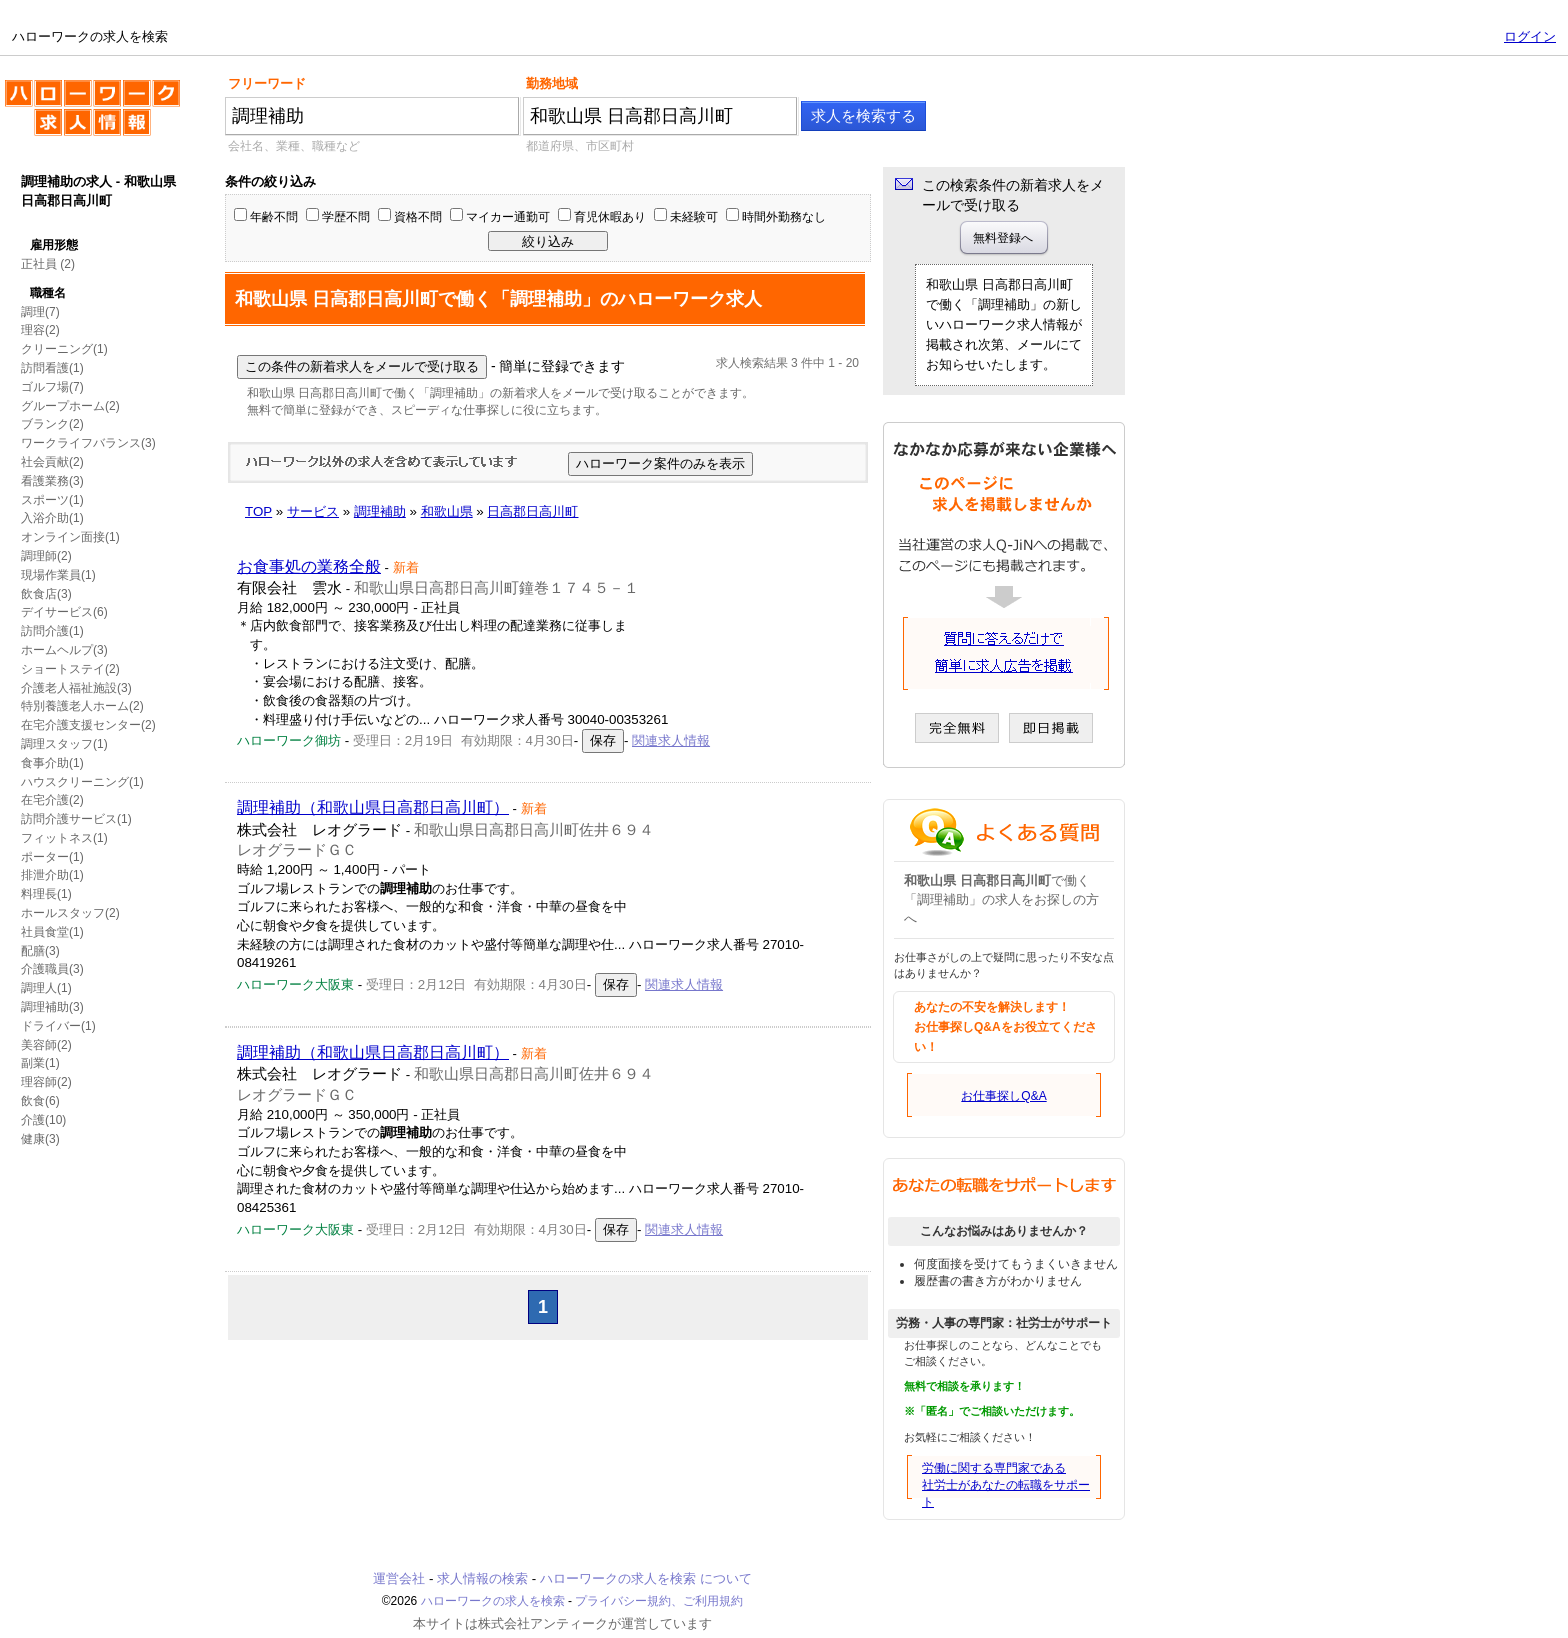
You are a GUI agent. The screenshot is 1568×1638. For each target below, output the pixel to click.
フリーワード (267, 83)
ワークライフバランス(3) (88, 443)
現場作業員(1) (58, 575)
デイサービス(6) (64, 612)
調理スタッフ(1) (64, 744)
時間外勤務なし (784, 217)
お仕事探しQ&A (1003, 1096)
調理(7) (40, 312)
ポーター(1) (52, 857)
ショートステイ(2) (70, 669)
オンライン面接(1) (70, 537)
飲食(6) (40, 1101)
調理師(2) (46, 556)
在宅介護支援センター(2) (88, 725)
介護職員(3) (52, 969)
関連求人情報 (671, 740)
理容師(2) (46, 1082)
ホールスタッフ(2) (70, 913)
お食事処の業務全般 (309, 566)
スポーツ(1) (52, 500)
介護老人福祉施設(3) (76, 688)
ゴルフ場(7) (52, 387)
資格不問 (418, 217)
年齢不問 (274, 217)
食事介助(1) (52, 763)
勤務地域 (552, 83)
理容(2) (40, 330)
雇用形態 (54, 245)
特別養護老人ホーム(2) (82, 706)
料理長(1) (46, 894)
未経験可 (694, 217)
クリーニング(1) (64, 349)
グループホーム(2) (70, 406)
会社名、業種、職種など (294, 146)
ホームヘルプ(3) (64, 650)
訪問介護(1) (52, 631)
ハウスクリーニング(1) (82, 782)
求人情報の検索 (482, 1578)
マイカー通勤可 (508, 217)
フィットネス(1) (64, 838)
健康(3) (40, 1139)
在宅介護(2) (52, 800)
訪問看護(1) (52, 368)
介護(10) (43, 1120)
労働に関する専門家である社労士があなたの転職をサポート (1006, 1485)
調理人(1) (46, 988)
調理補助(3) (52, 1007)
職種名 (48, 293)
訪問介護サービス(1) (76, 819)
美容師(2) (46, 1045)
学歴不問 (346, 217)
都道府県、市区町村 (580, 146)
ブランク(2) (52, 424)
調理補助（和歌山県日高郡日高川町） (373, 807)
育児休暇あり (610, 217)
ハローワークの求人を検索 (92, 116)
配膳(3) (40, 951)
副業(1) (40, 1063)
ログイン (1530, 36)
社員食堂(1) (52, 932)
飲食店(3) (46, 594)
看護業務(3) (52, 481)
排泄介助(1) (52, 875)
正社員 (39, 264)
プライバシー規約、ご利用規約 (659, 1601)
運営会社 (399, 1578)
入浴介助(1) (52, 518)
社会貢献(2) (52, 462)
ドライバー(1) (58, 1026)
